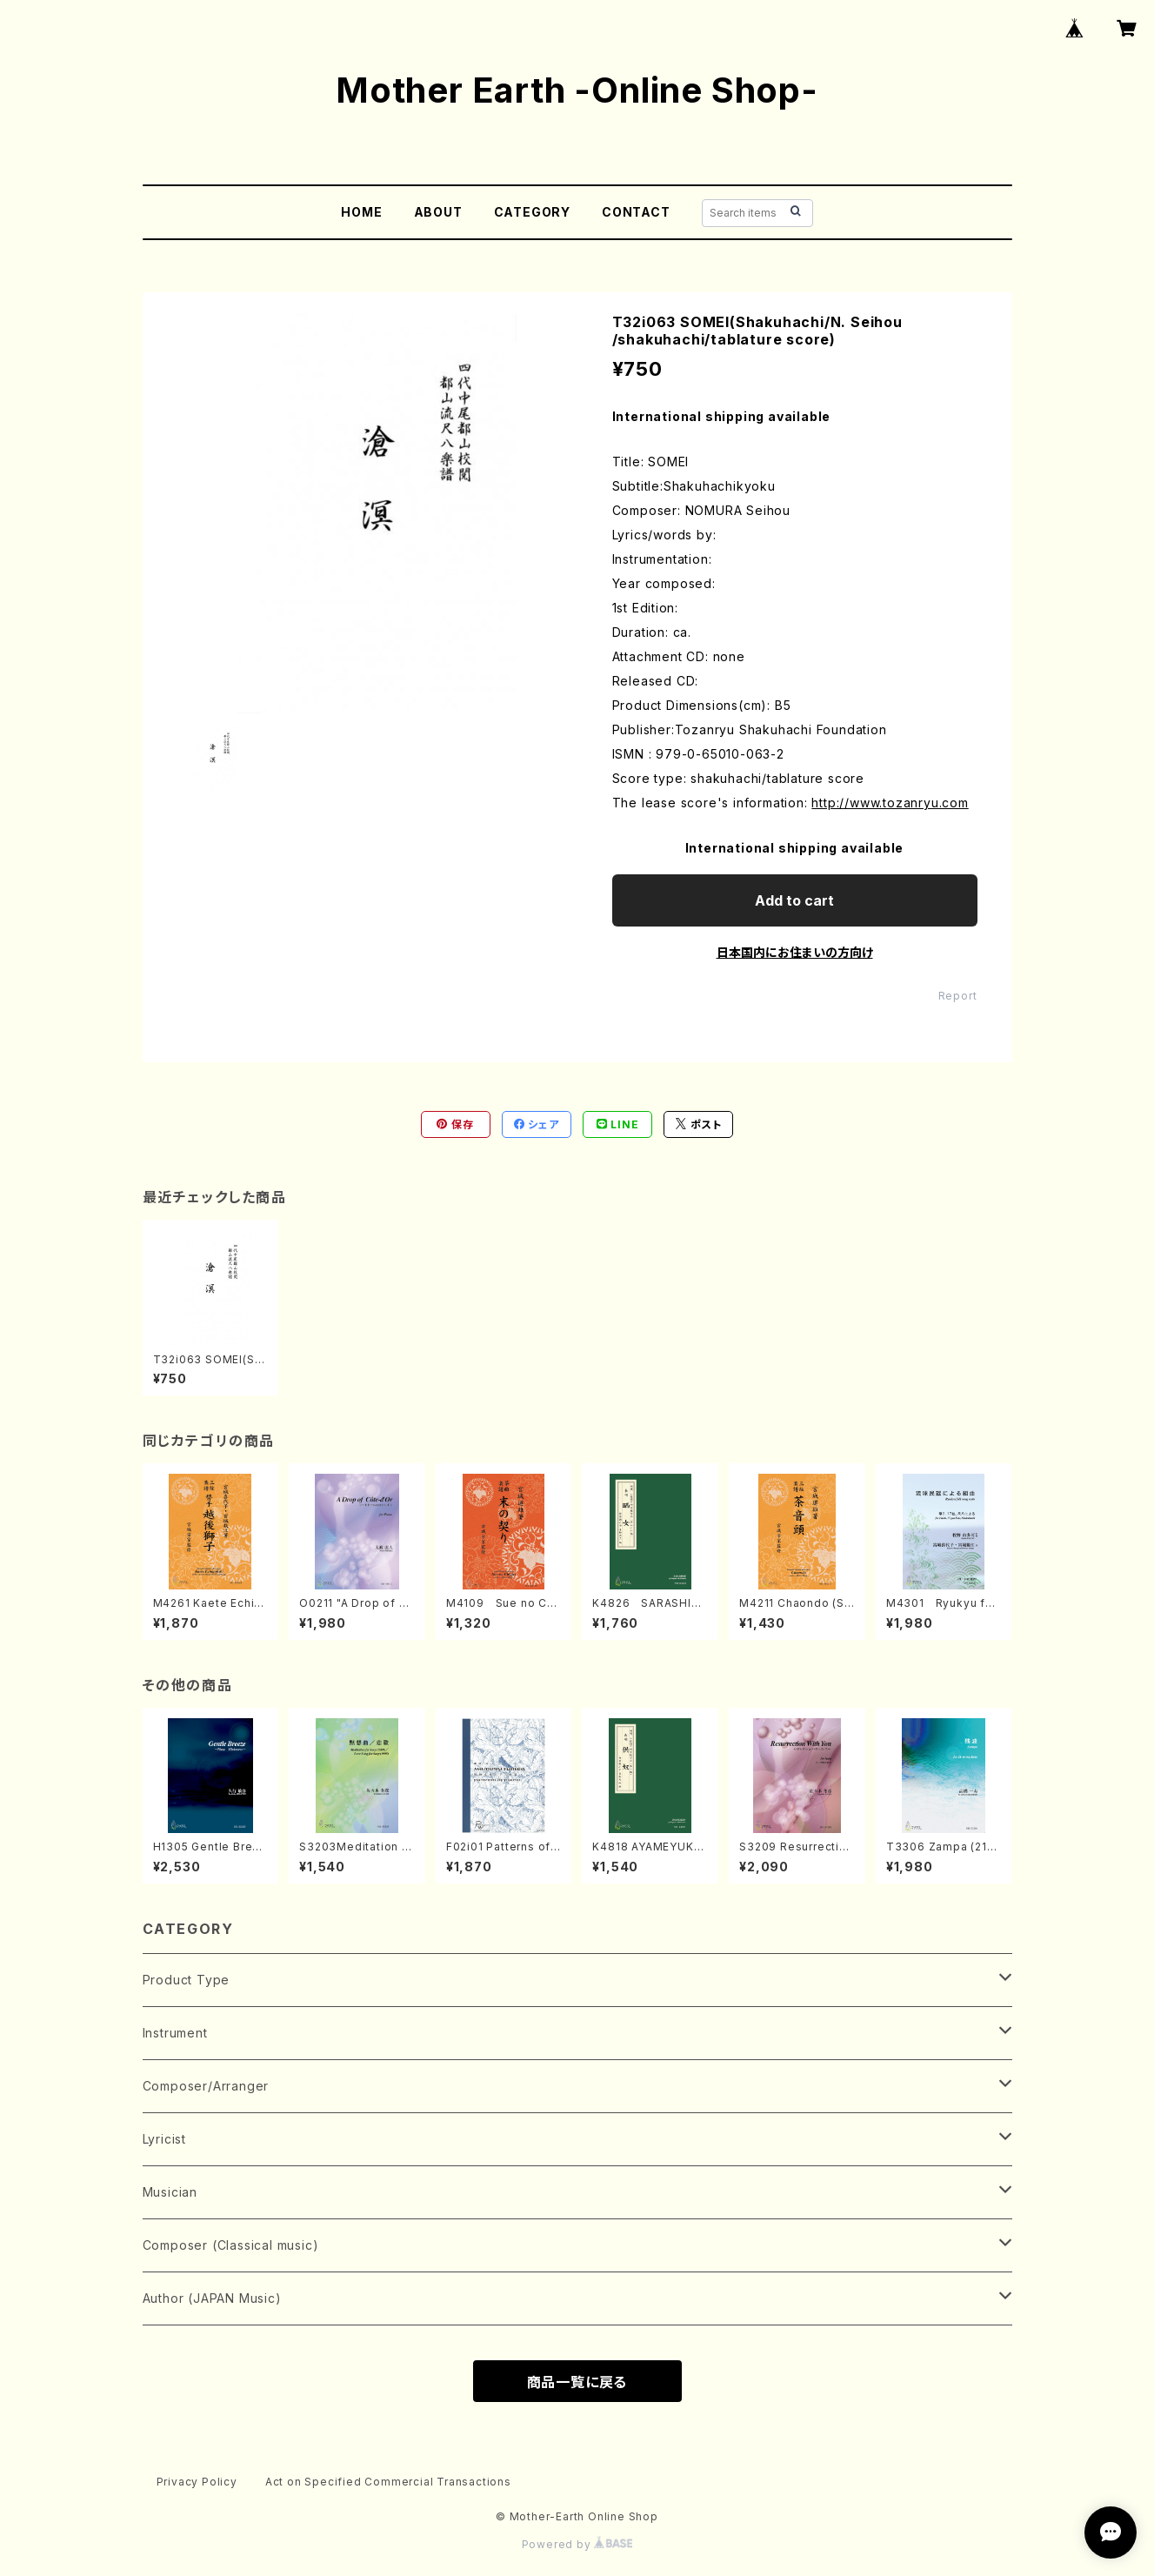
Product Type (186, 1979)
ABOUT (438, 211)
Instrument (175, 2032)
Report (957, 995)
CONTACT (636, 211)
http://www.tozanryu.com (889, 802)
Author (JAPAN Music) (212, 2298)
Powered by (577, 2544)
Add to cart (794, 900)
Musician (170, 2192)
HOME (361, 211)
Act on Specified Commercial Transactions (388, 2481)
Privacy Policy (197, 2481)
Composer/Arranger (206, 2085)
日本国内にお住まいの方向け (795, 952)
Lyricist (164, 2138)
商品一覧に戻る (577, 2382)
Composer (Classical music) (231, 2245)
